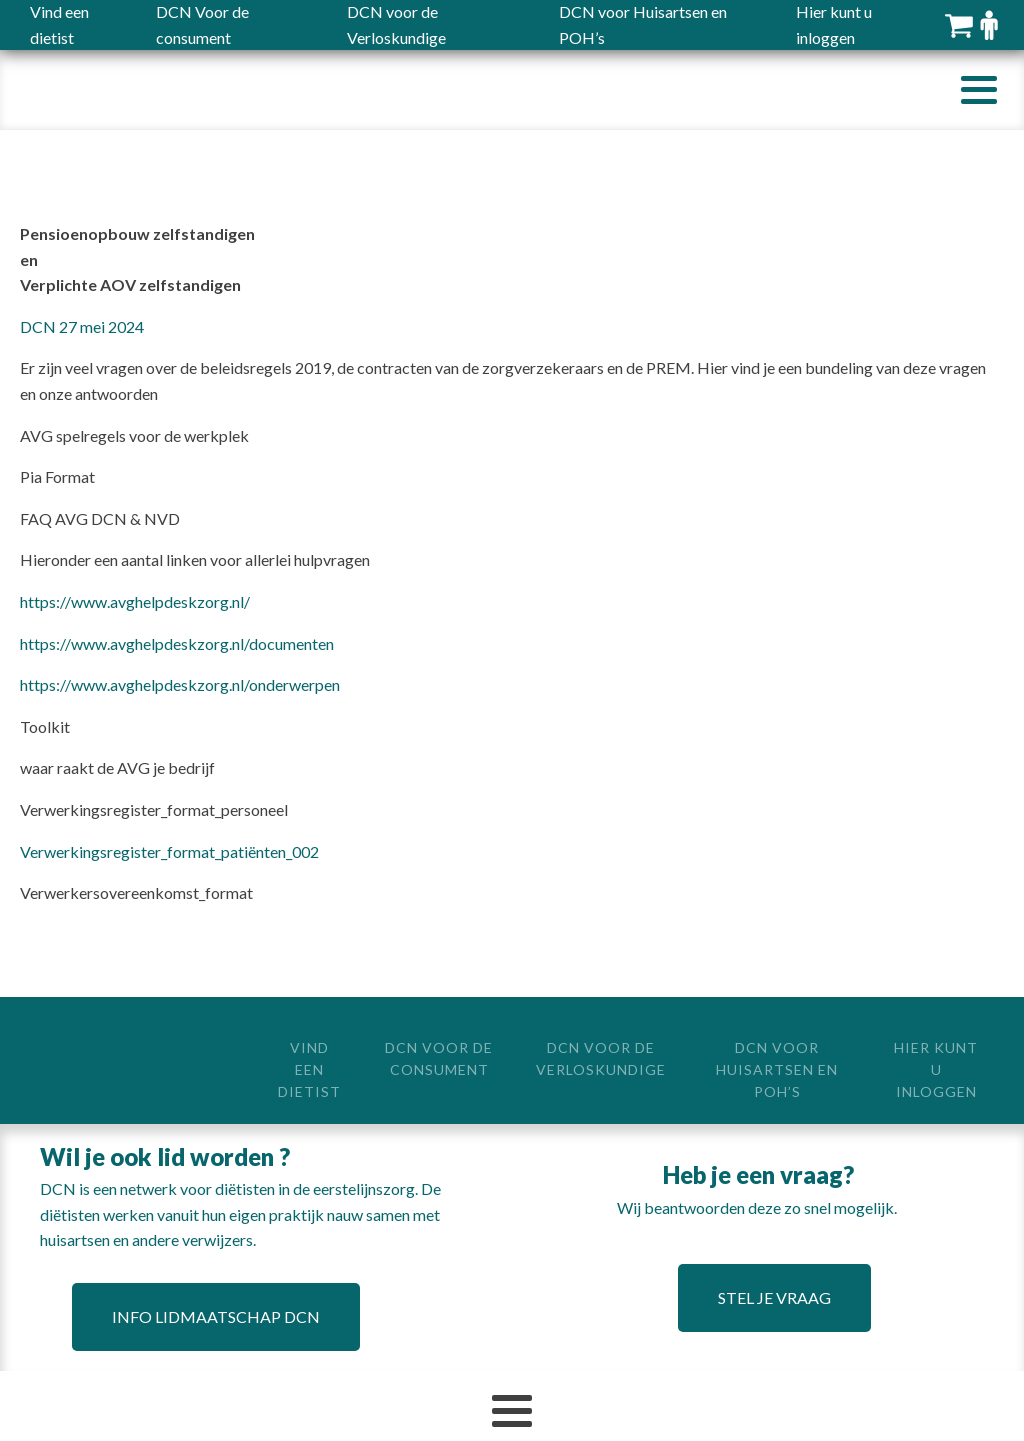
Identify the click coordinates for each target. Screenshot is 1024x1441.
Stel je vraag (774, 1297)
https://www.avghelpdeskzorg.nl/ (135, 601)
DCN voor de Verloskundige (601, 1058)
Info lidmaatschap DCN (216, 1316)
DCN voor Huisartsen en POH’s (777, 1070)
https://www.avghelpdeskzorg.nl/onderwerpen (180, 684)
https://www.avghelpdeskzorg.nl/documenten (177, 643)
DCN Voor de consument (439, 1058)
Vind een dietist (309, 1070)
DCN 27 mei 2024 (82, 326)
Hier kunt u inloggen (936, 1070)
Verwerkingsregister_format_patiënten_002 (169, 851)
